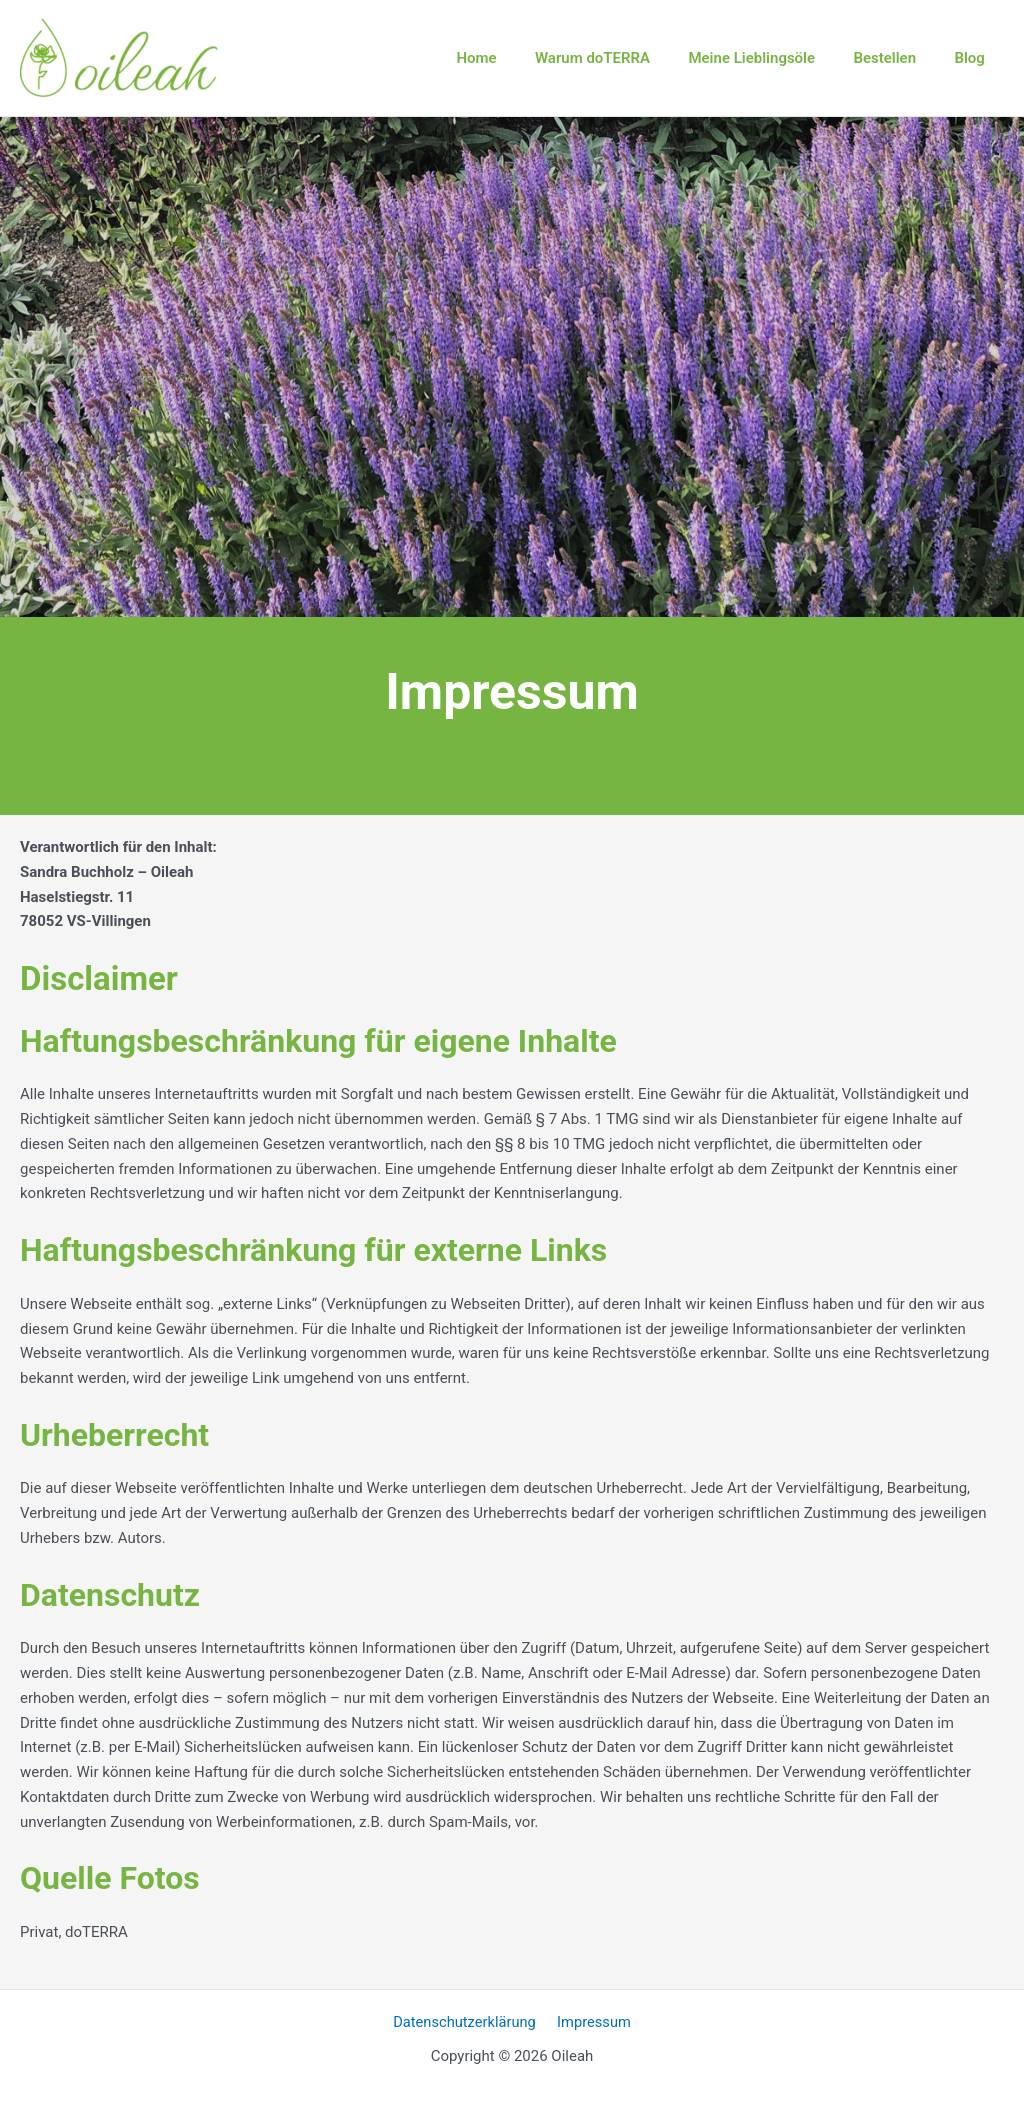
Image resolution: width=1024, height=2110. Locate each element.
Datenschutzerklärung (467, 2022)
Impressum (592, 2022)
